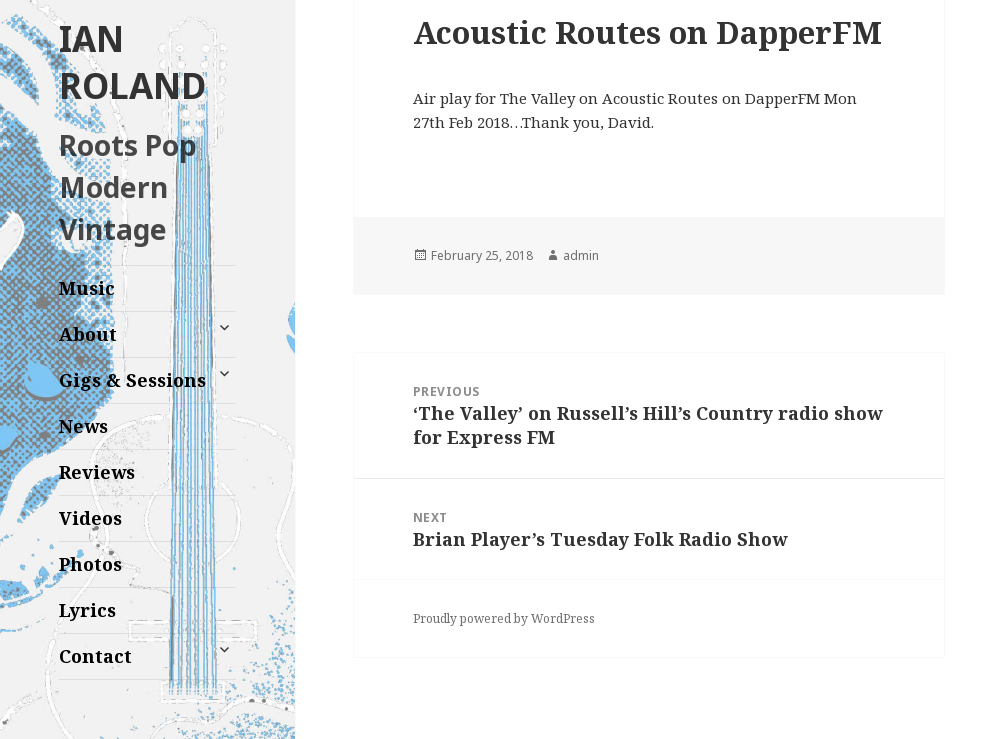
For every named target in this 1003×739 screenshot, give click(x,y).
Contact (95, 656)
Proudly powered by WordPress (504, 618)
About (88, 334)
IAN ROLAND (132, 62)
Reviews (97, 472)
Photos (90, 564)
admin (581, 255)
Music (87, 288)
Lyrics (87, 610)
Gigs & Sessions (132, 380)
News (83, 426)
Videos (90, 518)
